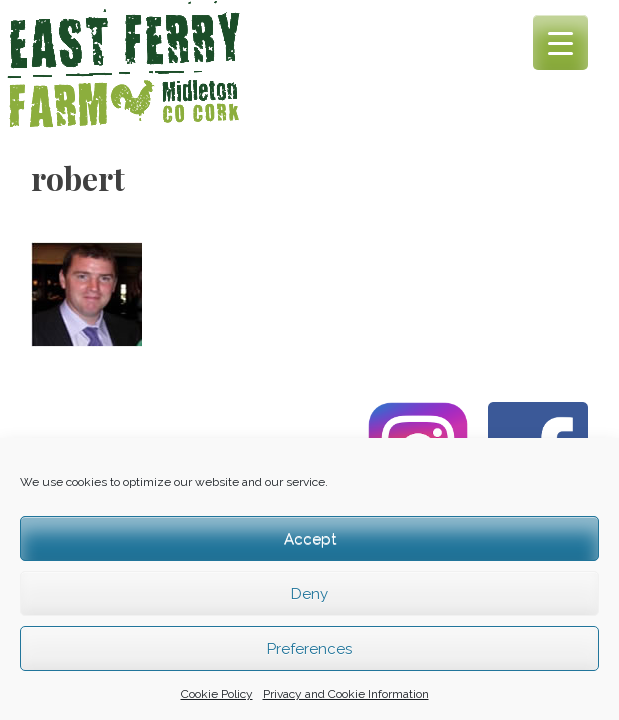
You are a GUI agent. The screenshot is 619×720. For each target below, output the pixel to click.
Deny (309, 594)
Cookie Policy (217, 694)
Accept (310, 539)
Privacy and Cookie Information (346, 694)
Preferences (309, 649)
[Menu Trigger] (560, 42)
